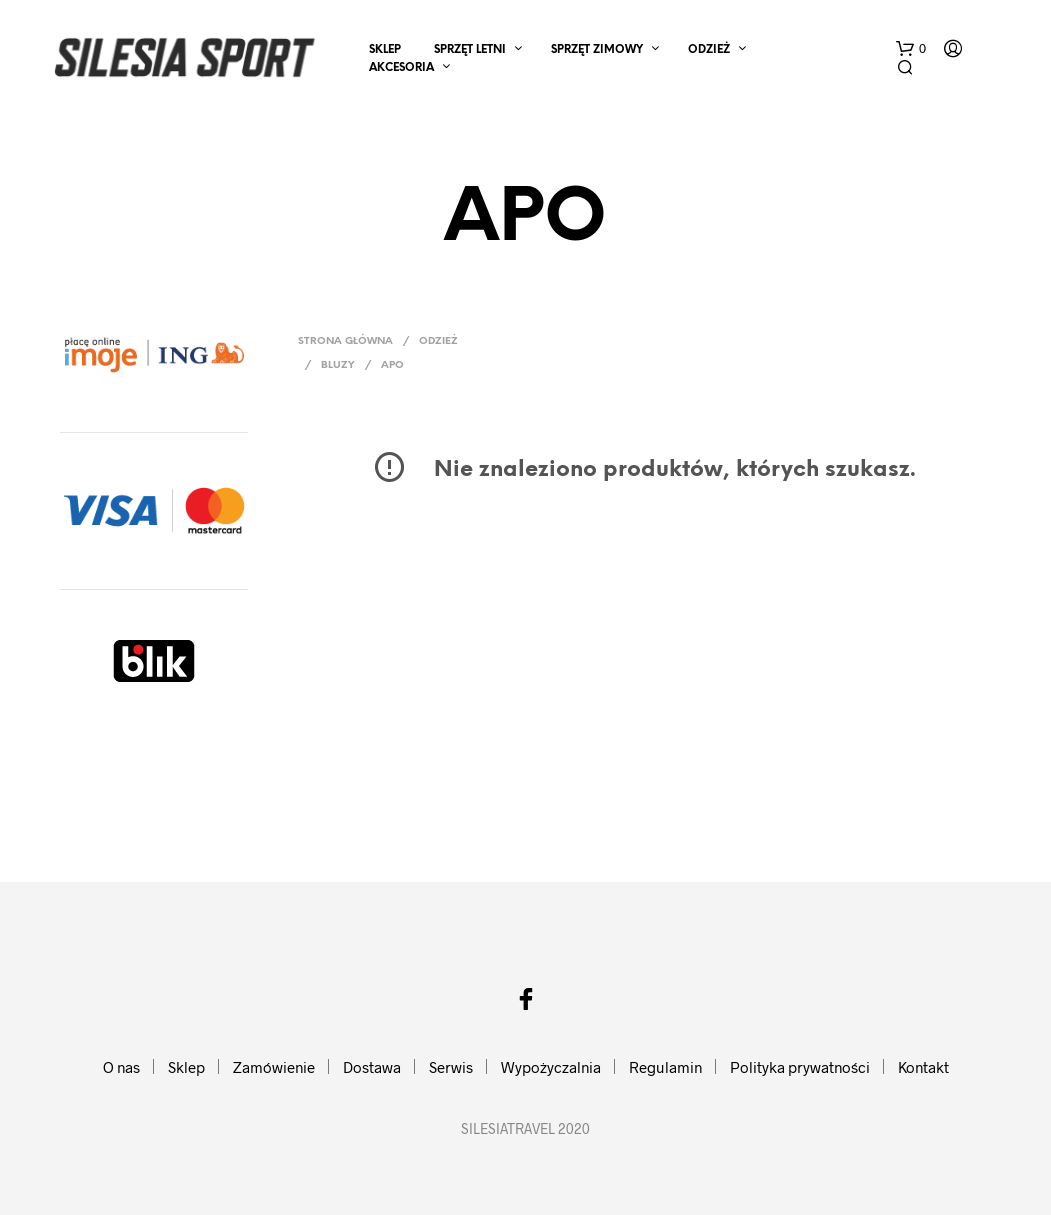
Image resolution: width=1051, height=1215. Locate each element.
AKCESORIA (401, 68)
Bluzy (338, 365)
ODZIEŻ (709, 50)
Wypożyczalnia (551, 1067)
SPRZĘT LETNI (470, 50)
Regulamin (665, 1067)
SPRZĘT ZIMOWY (597, 50)
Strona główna (345, 341)
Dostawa (372, 1067)
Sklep (385, 50)
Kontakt (923, 1067)
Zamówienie (274, 1067)
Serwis (451, 1067)
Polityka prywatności (800, 1067)
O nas (121, 1067)
